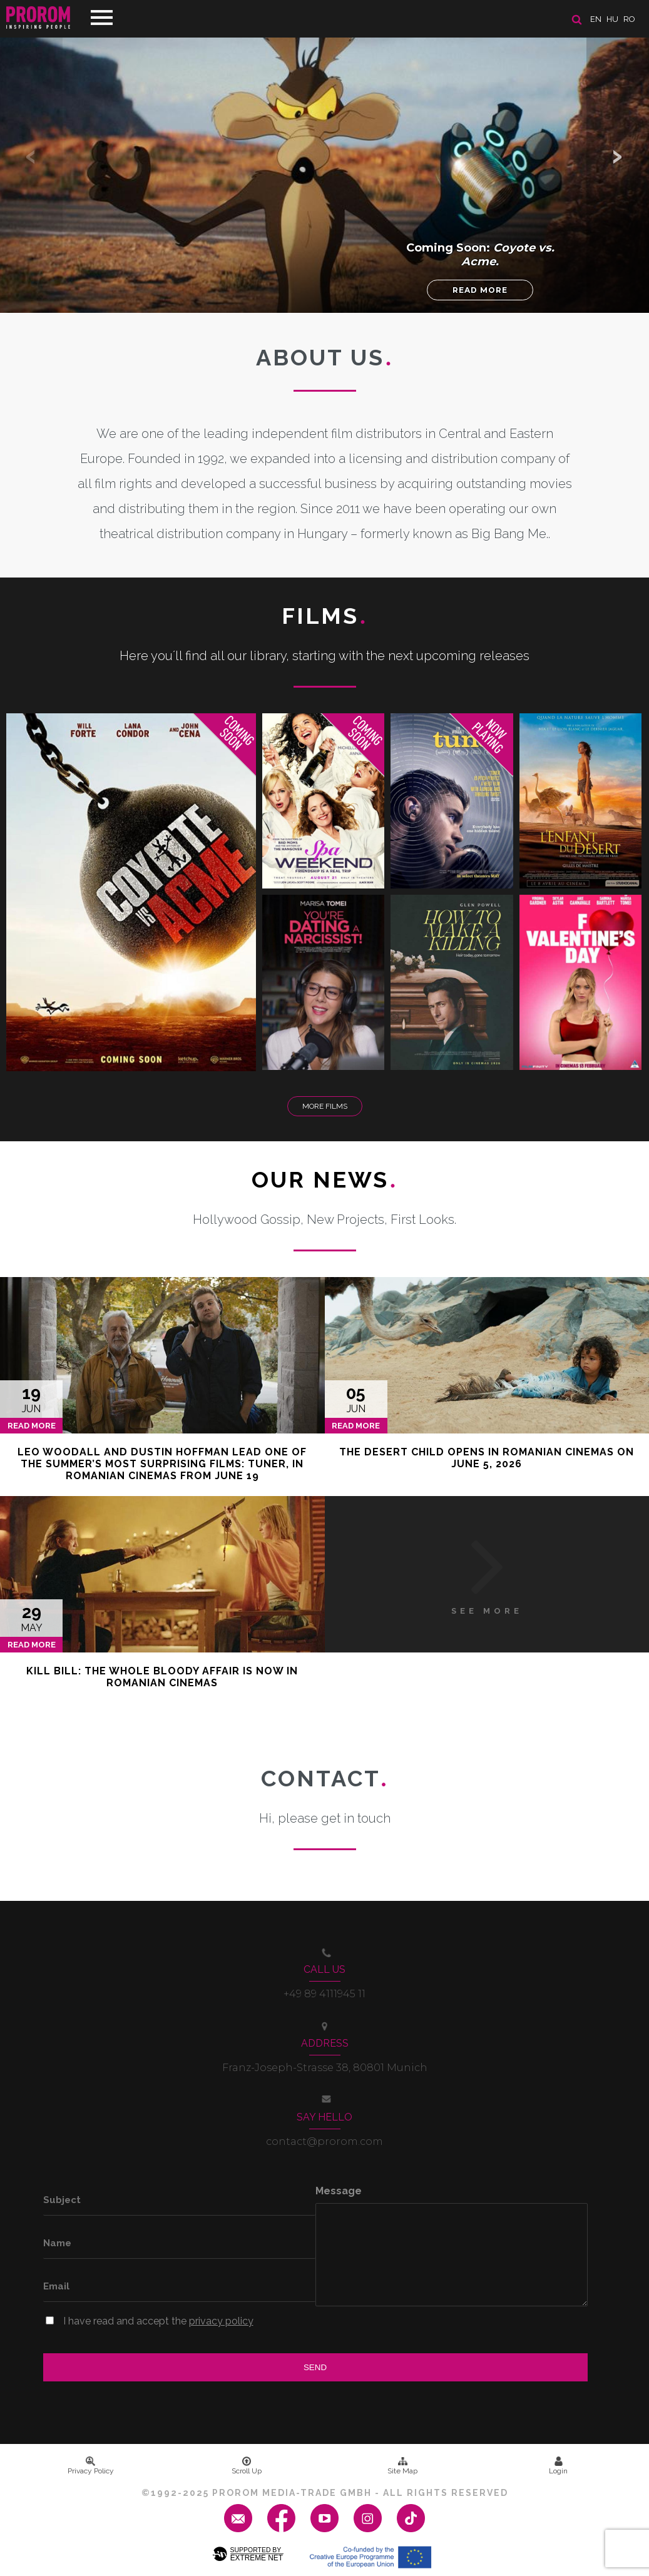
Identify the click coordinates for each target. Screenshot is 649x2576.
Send (315, 2367)
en (595, 19)
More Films (324, 1106)
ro (629, 19)
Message (338, 2191)
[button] (617, 156)
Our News (324, 1179)
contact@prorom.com (324, 2141)
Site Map (402, 2465)
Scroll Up (247, 2465)
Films (324, 616)
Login (558, 2465)
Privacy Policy (91, 2465)
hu (612, 19)
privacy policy (221, 2321)
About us (324, 357)
